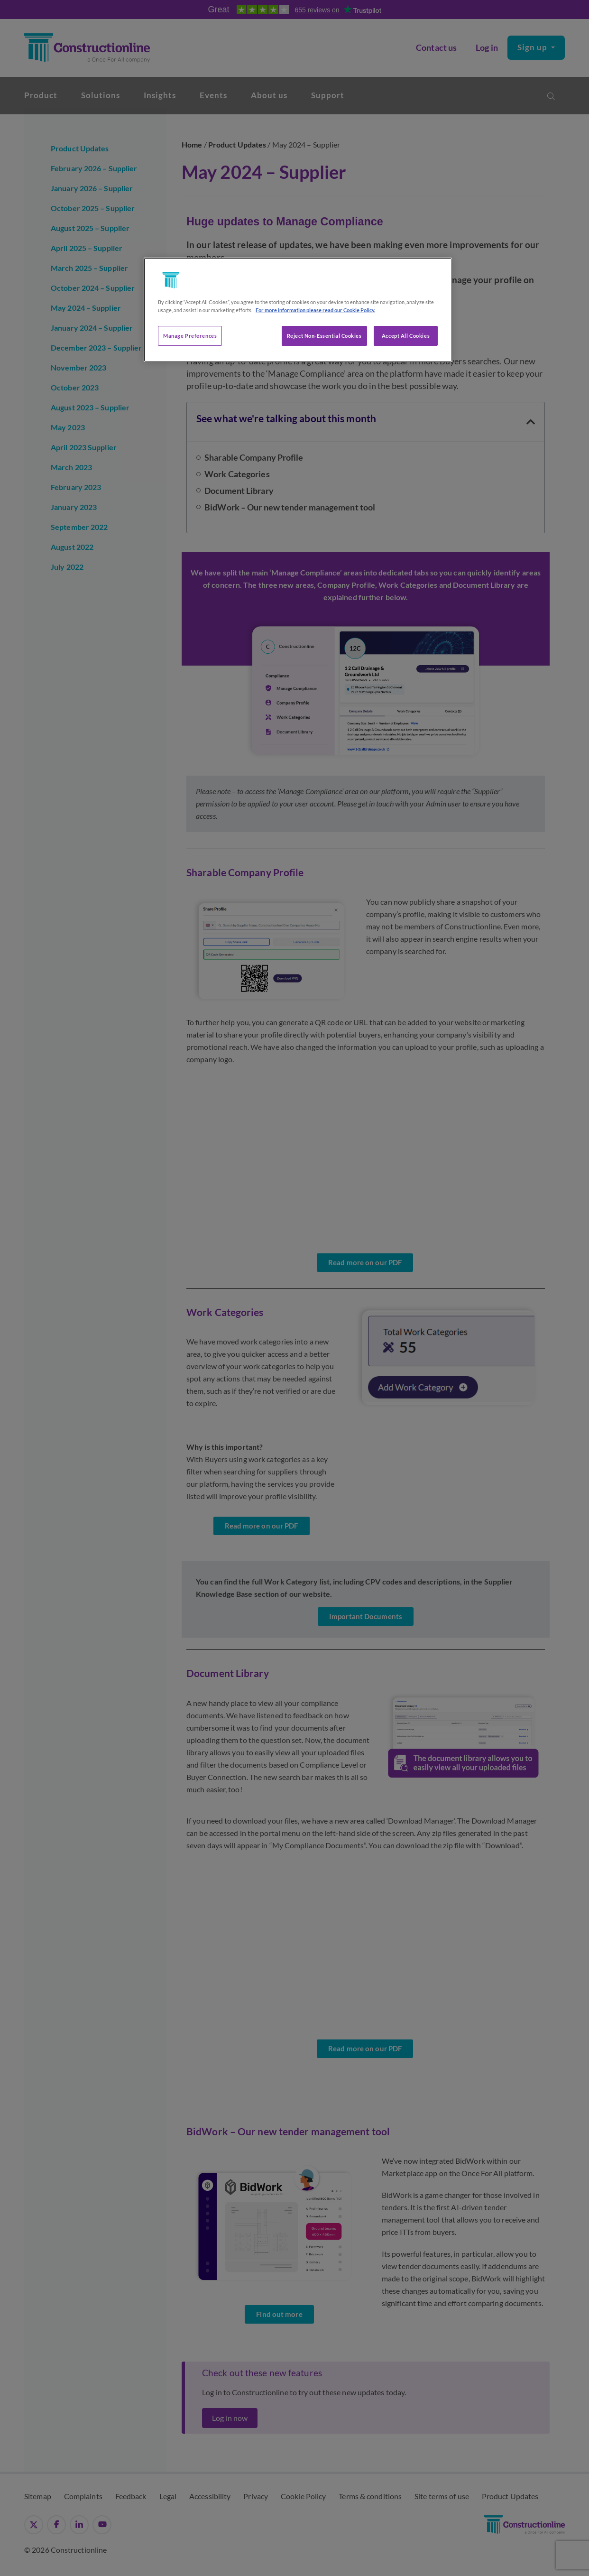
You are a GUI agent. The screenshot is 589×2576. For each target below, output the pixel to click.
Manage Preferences (190, 336)
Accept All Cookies (406, 336)
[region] (298, 310)
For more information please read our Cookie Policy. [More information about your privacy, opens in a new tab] (315, 310)
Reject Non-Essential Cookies (324, 336)
